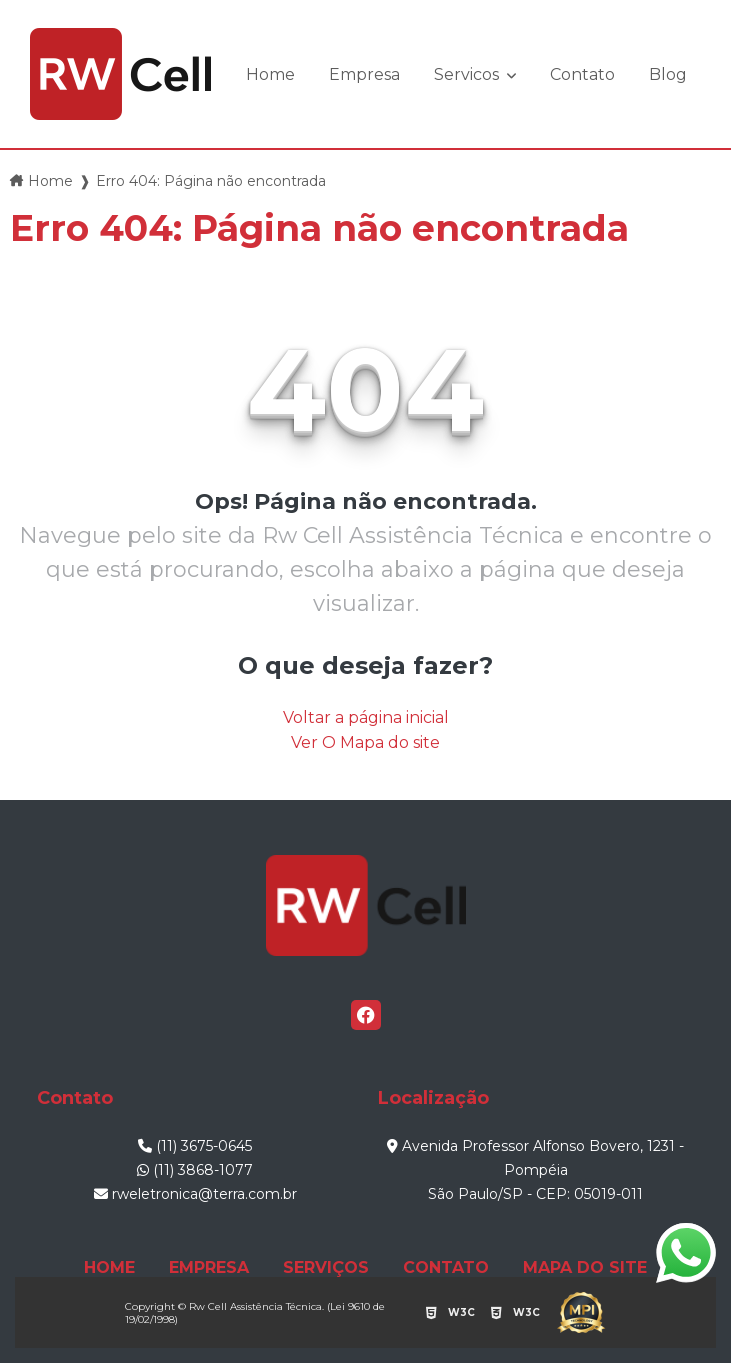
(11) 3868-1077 (195, 1170)
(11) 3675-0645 (195, 1146)
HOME (109, 1267)
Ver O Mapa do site (365, 742)
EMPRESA (209, 1267)
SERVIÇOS (326, 1267)
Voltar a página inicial (366, 717)
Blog (668, 74)
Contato (582, 74)
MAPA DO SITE (585, 1267)
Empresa (364, 74)
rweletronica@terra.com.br (195, 1194)
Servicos (468, 74)
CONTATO (446, 1267)
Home (270, 74)
